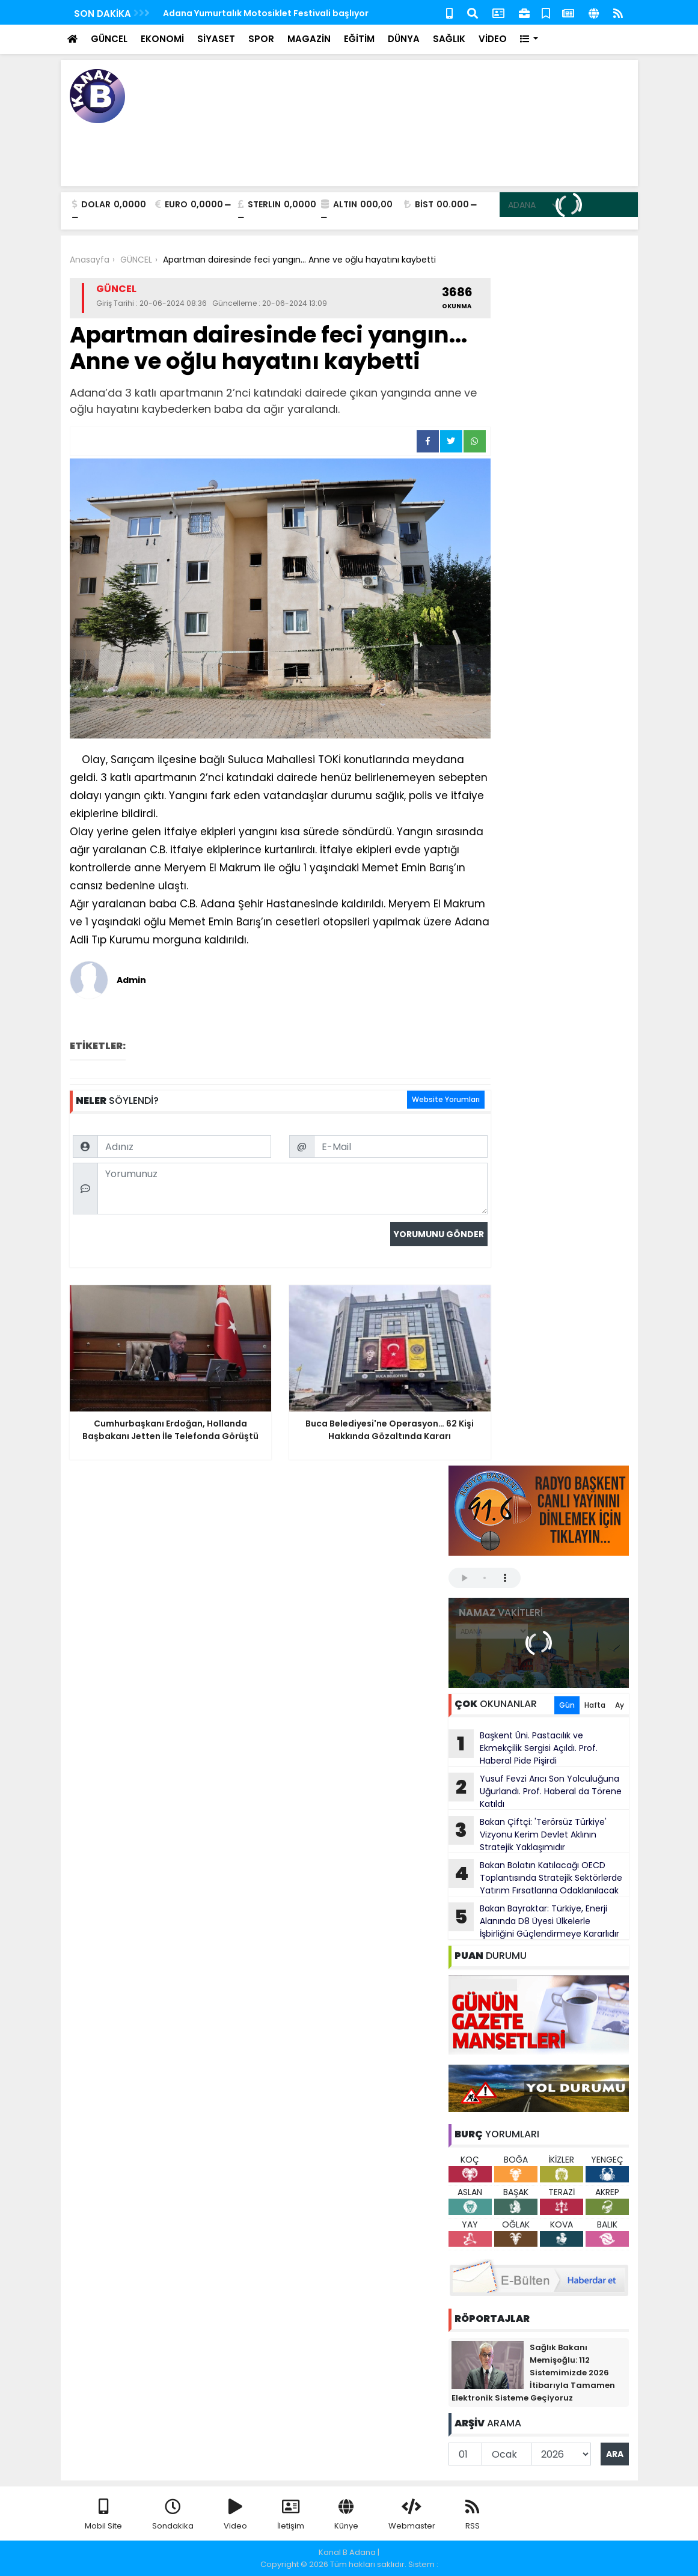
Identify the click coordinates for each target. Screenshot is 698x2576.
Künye (346, 2515)
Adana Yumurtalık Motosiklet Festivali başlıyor (266, 13)
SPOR (261, 38)
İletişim (290, 2515)
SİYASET (216, 38)
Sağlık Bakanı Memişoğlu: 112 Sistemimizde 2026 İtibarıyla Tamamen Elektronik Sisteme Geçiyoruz (533, 2373)
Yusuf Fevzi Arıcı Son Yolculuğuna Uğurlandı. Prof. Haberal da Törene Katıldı (535, 1791)
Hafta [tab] (594, 1705)
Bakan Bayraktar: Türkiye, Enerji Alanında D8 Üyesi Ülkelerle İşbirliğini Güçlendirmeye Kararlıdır (533, 1921)
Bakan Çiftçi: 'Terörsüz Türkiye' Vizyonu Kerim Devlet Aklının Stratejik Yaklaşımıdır (527, 1834)
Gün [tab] (567, 1705)
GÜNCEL (109, 38)
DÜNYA (404, 38)
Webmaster (411, 2515)
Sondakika (173, 2515)
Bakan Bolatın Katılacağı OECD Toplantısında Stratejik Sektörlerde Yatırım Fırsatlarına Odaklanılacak (535, 1877)
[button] (529, 39)
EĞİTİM (359, 38)
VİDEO (493, 38)
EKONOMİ (162, 38)
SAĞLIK (449, 38)
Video (235, 2515)
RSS (472, 2515)
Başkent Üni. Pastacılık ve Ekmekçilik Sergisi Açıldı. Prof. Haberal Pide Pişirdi (523, 1748)
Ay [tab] (619, 1705)
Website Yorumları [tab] (446, 1099)
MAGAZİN (309, 38)
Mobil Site (103, 2515)
